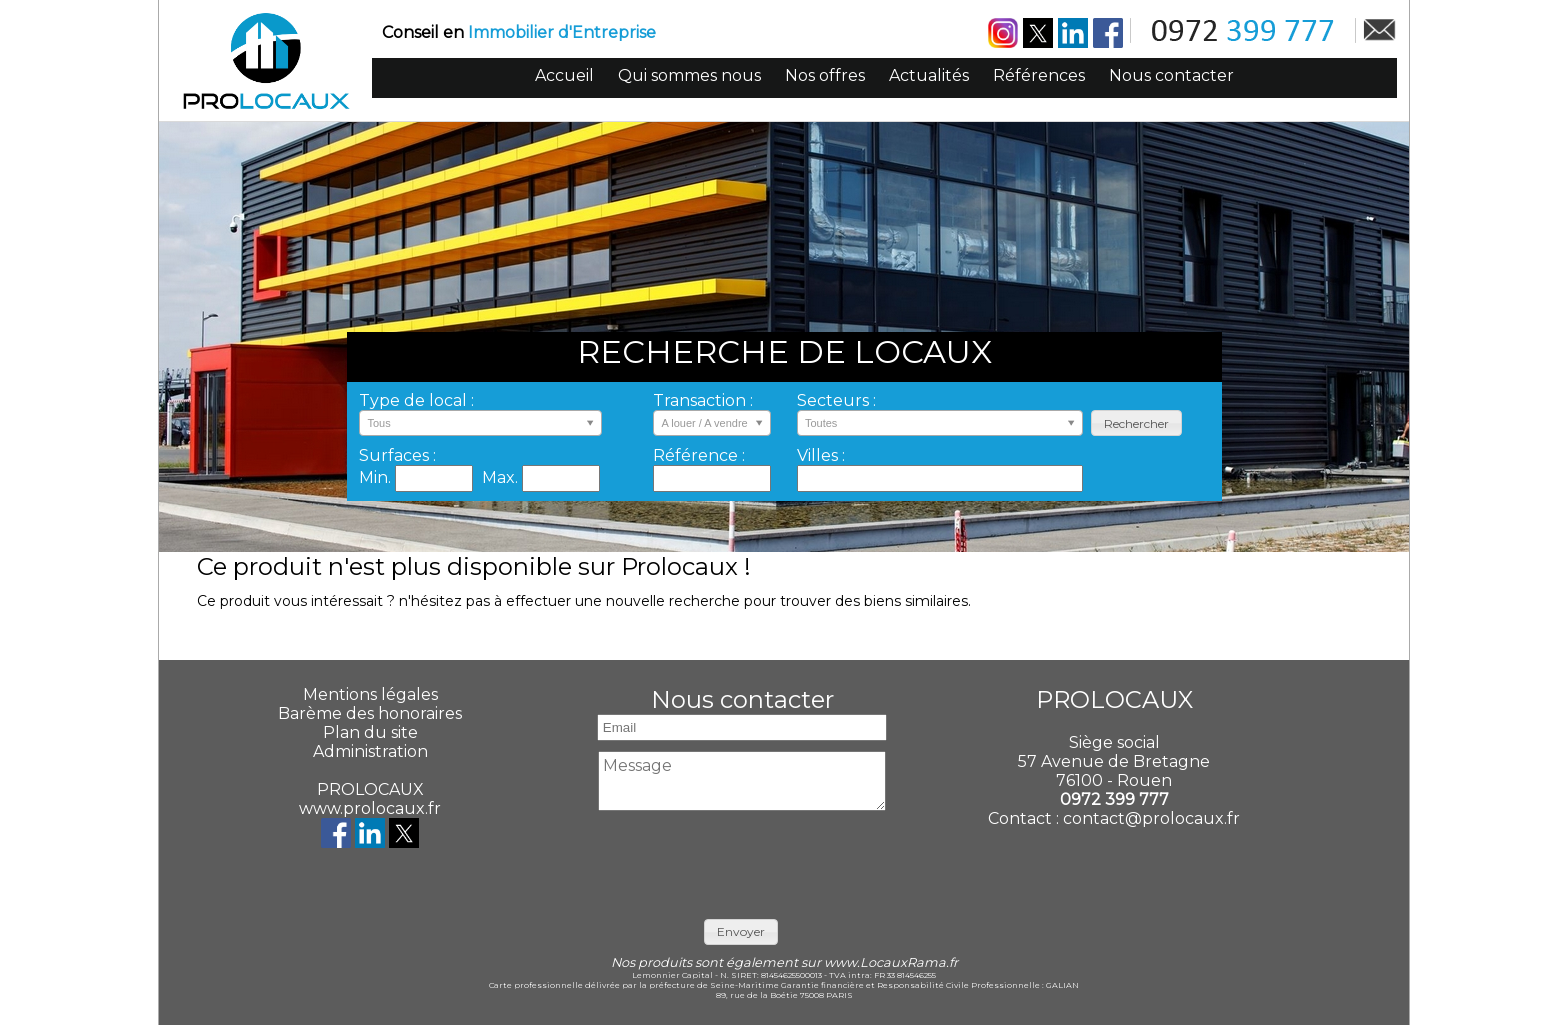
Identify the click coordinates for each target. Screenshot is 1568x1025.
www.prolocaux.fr (370, 808)
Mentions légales (370, 694)
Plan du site (370, 732)
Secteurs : (836, 400)
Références (1039, 75)
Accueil (564, 75)
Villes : (821, 455)
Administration (370, 751)
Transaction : (703, 400)
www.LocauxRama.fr (891, 962)
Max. (502, 477)
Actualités (929, 75)
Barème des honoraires (370, 713)
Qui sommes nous (689, 75)
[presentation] (742, 860)
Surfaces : (397, 455)
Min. (377, 477)
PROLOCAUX (370, 789)
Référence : (699, 455)
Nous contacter (1171, 75)
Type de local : (416, 400)
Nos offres (825, 75)
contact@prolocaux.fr (1151, 818)
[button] (1136, 423)
